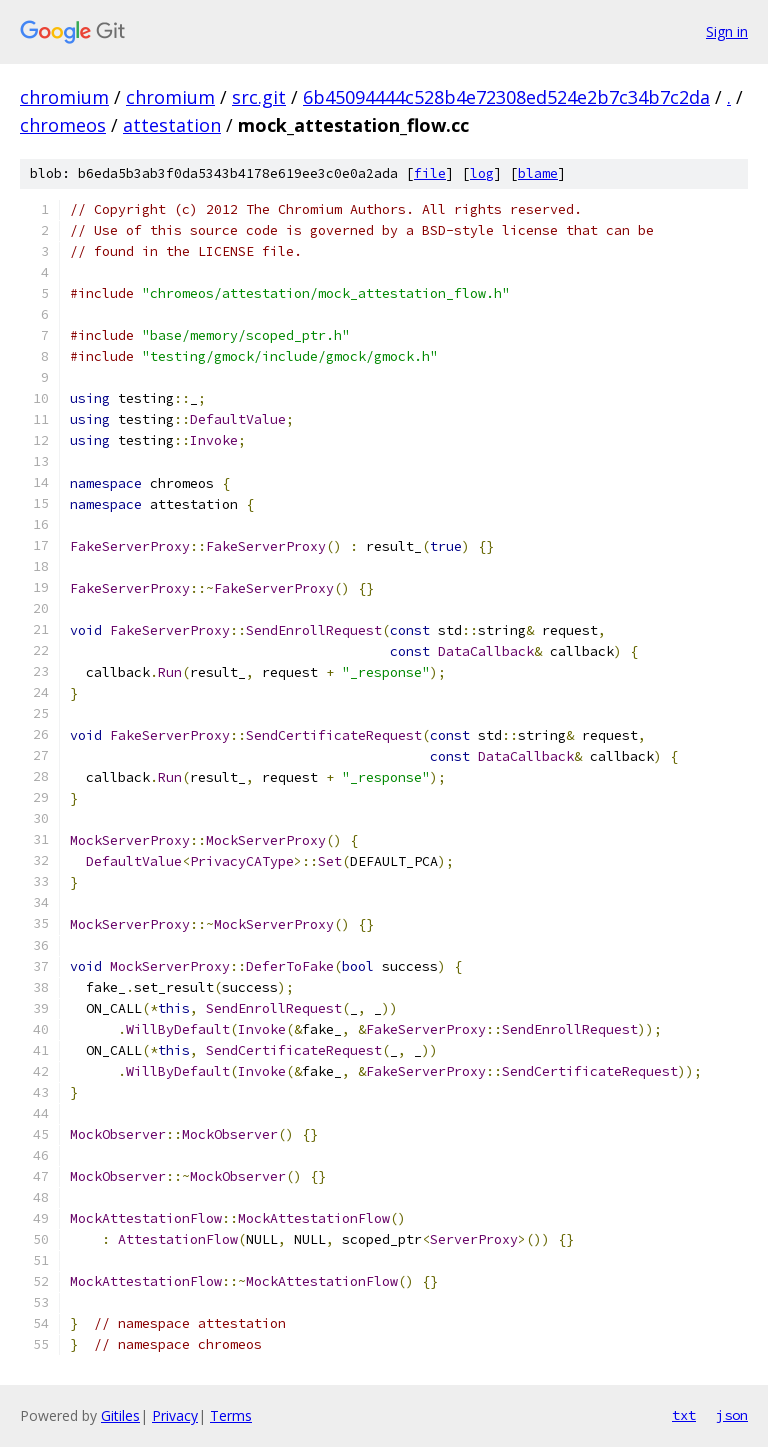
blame (538, 173)
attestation (172, 125)
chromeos (63, 125)
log (482, 173)
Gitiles (120, 1415)
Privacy (175, 1415)
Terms (231, 1415)
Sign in (727, 31)
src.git (259, 97)
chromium (64, 97)
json (732, 1415)
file (430, 173)
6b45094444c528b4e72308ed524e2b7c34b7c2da (506, 97)
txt (684, 1415)
